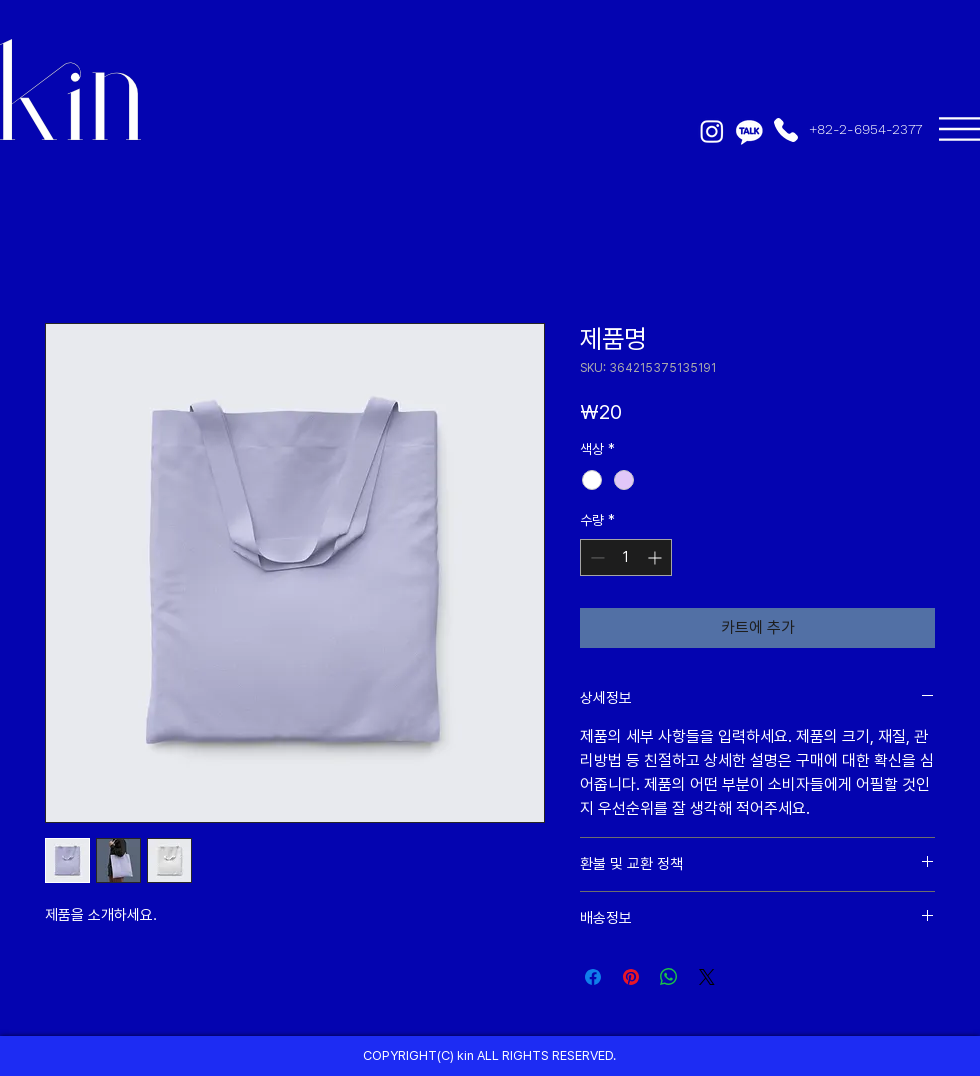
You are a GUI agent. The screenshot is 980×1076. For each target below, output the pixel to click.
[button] (959, 129)
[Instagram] (712, 131)
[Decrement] (595, 557)
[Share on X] (707, 977)
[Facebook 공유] (593, 977)
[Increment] (656, 557)
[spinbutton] (626, 557)
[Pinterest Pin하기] (631, 977)
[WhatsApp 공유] (669, 977)
